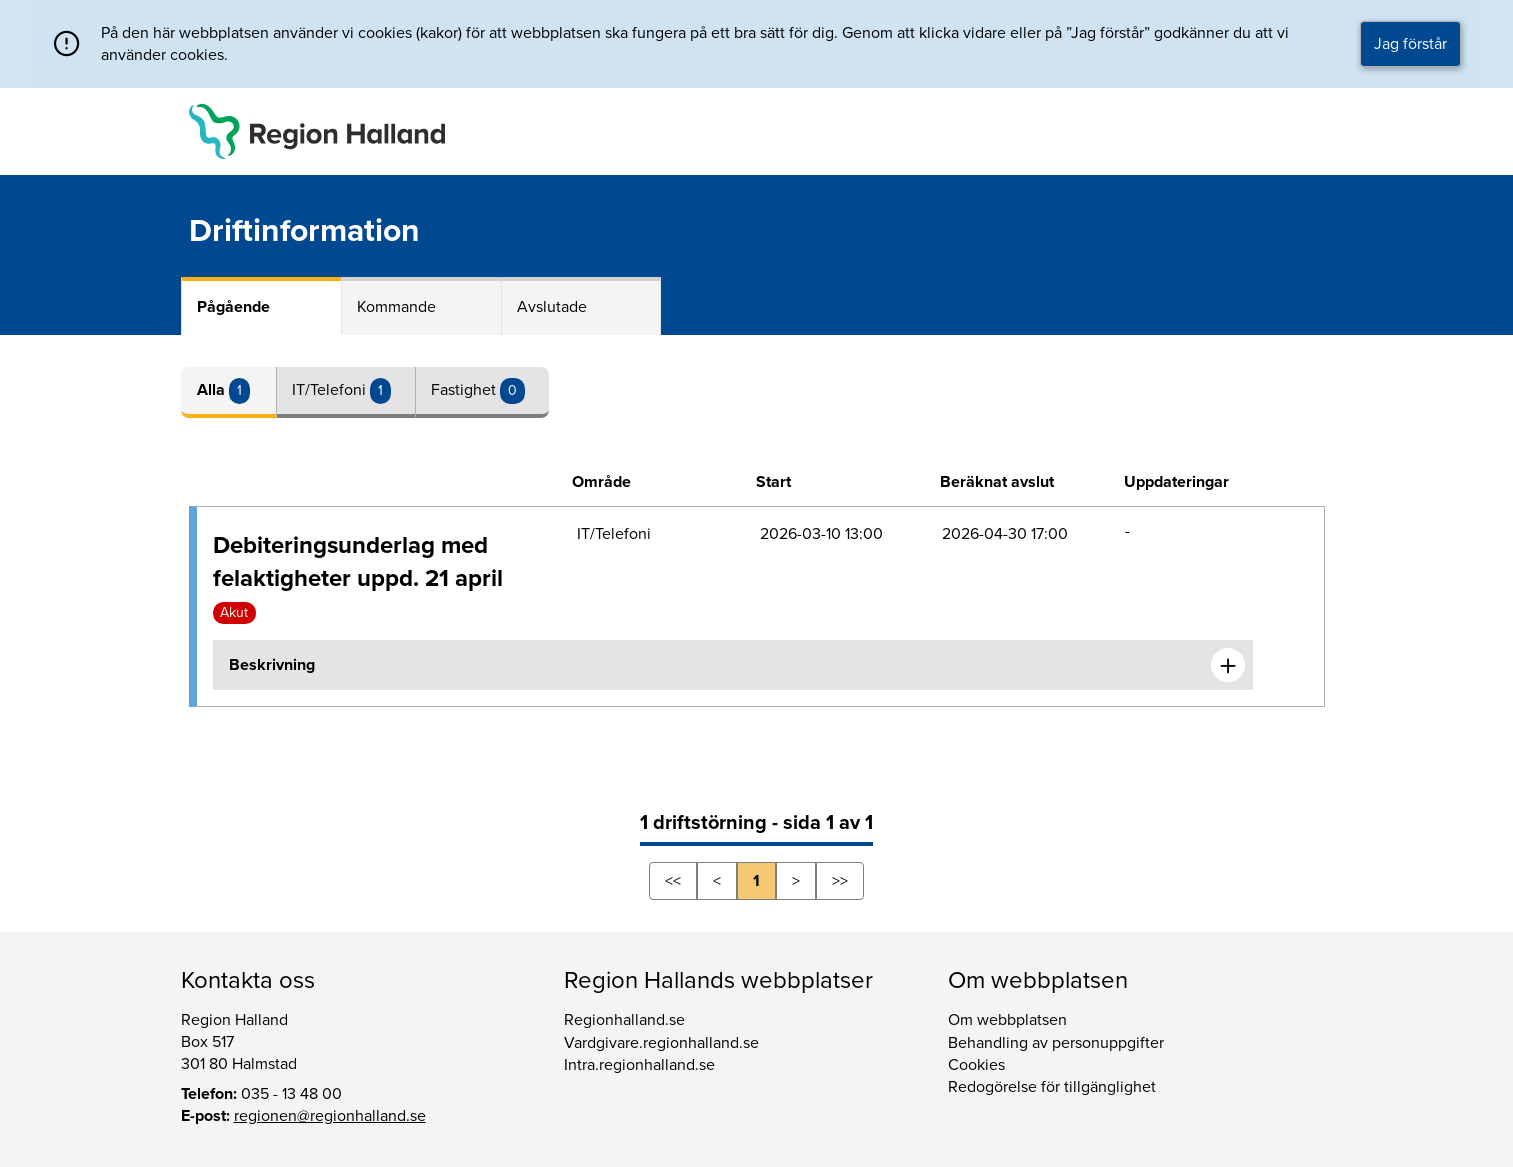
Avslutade (552, 307)
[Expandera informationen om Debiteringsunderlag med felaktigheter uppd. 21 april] (1228, 665)
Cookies (976, 1065)
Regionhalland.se (624, 1020)
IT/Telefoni (331, 390)
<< (673, 881)
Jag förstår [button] (1410, 44)
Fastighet (465, 390)
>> (840, 881)
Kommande (396, 307)
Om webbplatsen (1007, 1020)
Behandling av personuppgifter (1056, 1043)
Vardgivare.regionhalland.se (661, 1043)
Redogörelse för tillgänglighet (1052, 1087)
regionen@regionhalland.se (330, 1116)
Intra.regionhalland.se (639, 1065)
